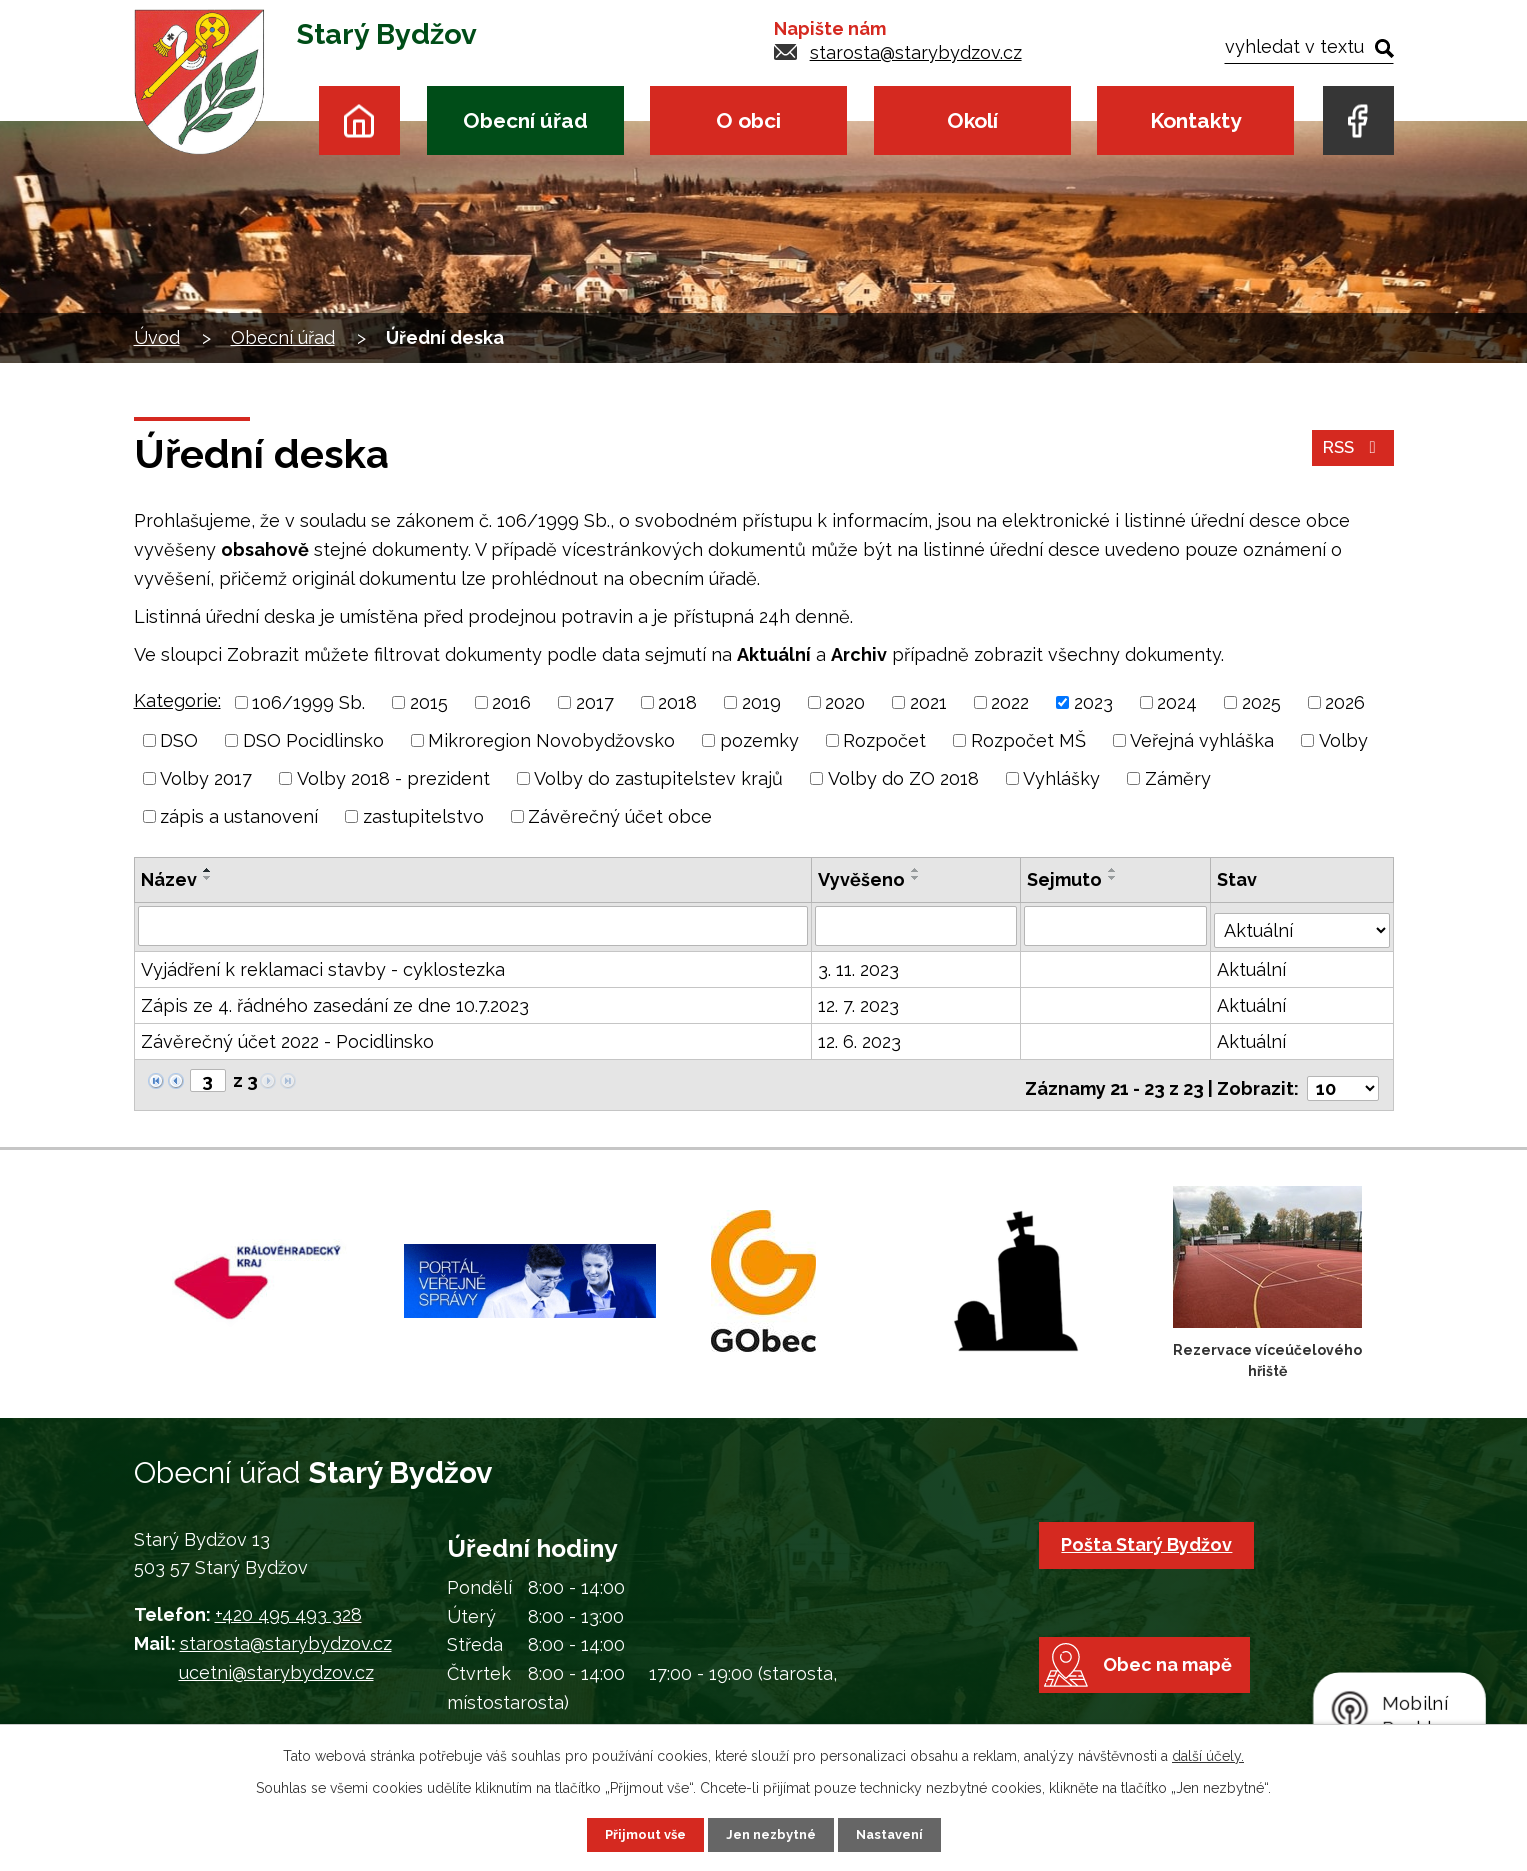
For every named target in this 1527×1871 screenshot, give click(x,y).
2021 (928, 702)
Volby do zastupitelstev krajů (658, 778)
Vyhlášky (1061, 778)
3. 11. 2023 (859, 965)
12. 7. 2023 (859, 1001)
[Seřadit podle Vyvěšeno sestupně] (917, 878)
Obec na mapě (1179, 1690)
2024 (1177, 702)
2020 (845, 702)
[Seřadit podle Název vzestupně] (208, 870)
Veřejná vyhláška (1202, 740)
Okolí (972, 120)
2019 (761, 702)
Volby (1343, 740)
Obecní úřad (525, 120)
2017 (595, 702)
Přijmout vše (638, 1834)
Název (169, 879)
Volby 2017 (206, 778)
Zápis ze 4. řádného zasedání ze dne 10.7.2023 (335, 1001)
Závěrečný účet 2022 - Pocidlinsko (287, 1037)
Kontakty (1195, 120)
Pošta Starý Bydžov (1151, 1533)
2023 (1093, 702)
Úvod (359, 120)
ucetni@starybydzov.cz (276, 1661)
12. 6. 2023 (860, 1037)
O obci (748, 120)
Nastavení (896, 1834)
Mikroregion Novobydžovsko (551, 740)
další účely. (1208, 1754)
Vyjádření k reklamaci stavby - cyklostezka (323, 965)
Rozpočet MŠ (1028, 740)
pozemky (759, 740)
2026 (1345, 702)
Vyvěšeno (862, 879)
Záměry (1178, 778)
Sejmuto (1066, 879)
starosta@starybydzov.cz (916, 52)
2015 (429, 702)
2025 (1261, 702)
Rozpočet (884, 740)
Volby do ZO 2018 (903, 778)
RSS (1350, 454)
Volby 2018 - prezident (393, 778)
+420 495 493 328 (288, 1604)
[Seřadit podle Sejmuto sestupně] (1115, 878)
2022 (1010, 702)
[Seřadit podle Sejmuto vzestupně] (1115, 870)
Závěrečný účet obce (620, 816)
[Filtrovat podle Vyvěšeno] (917, 925)
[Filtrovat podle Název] (474, 925)
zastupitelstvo (423, 816)
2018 (677, 702)
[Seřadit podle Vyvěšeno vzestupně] (917, 870)
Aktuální (1252, 965)
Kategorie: (177, 700)
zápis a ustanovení (239, 816)
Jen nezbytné (771, 1834)
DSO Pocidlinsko (313, 740)
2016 (511, 702)
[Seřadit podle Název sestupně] (208, 878)
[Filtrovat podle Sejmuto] (1117, 925)
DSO (179, 740)
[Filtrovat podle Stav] (1302, 923)
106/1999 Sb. (308, 702)
